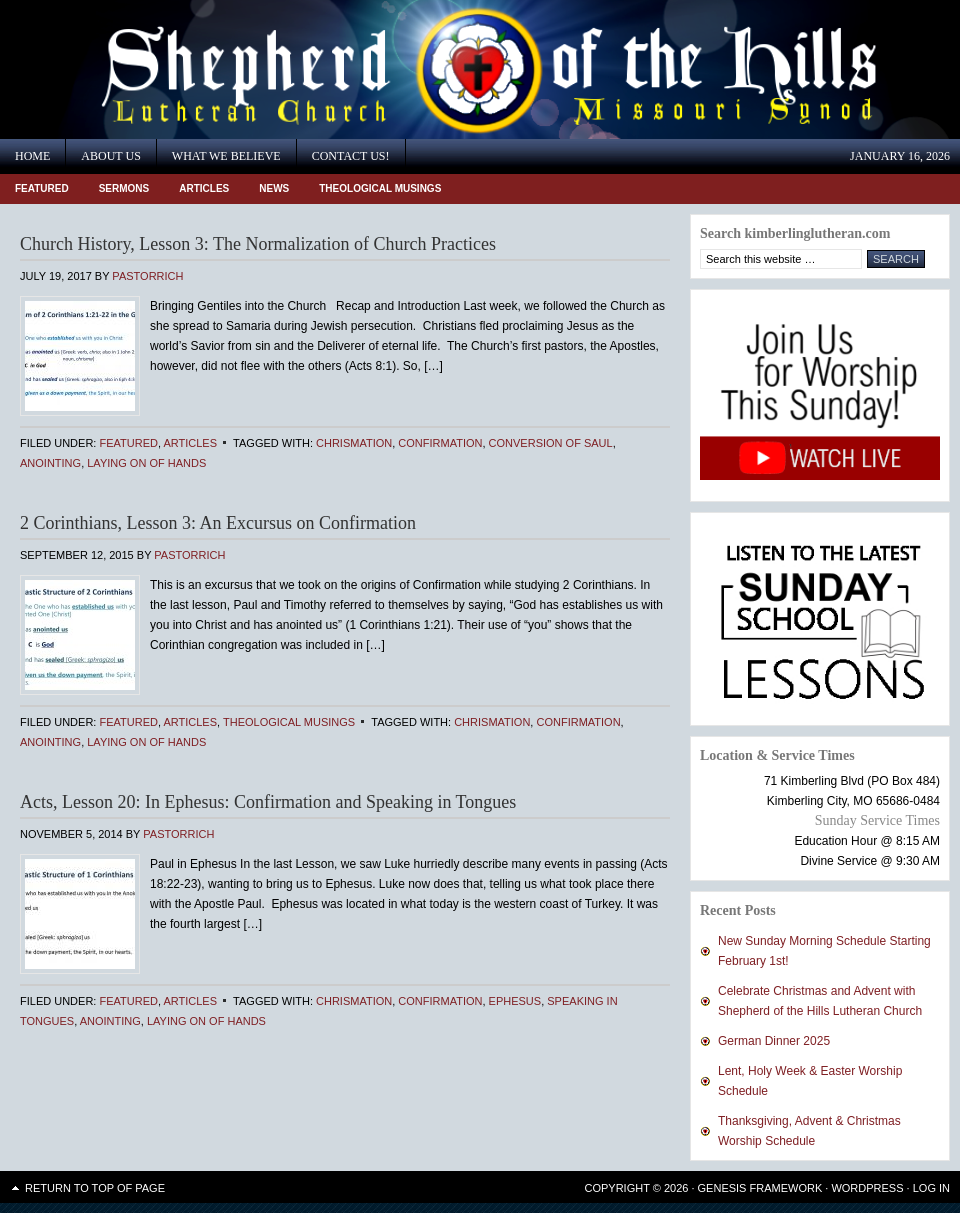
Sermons (124, 188)
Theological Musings (380, 188)
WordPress (867, 1188)
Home (32, 156)
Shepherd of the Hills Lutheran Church (180, 69)
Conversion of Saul (551, 443)
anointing (50, 463)
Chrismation (354, 443)
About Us (110, 156)
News (274, 188)
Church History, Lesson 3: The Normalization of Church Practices (258, 244)
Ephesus (515, 1001)
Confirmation (440, 443)
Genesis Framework (760, 1188)
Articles (204, 188)
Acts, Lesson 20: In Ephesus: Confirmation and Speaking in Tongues (268, 802)
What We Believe (226, 156)
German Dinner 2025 (774, 1041)
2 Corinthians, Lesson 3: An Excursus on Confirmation (218, 523)
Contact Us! (351, 156)
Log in (931, 1188)
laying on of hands (146, 463)
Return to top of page (95, 1188)
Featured (42, 188)
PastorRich (147, 276)
